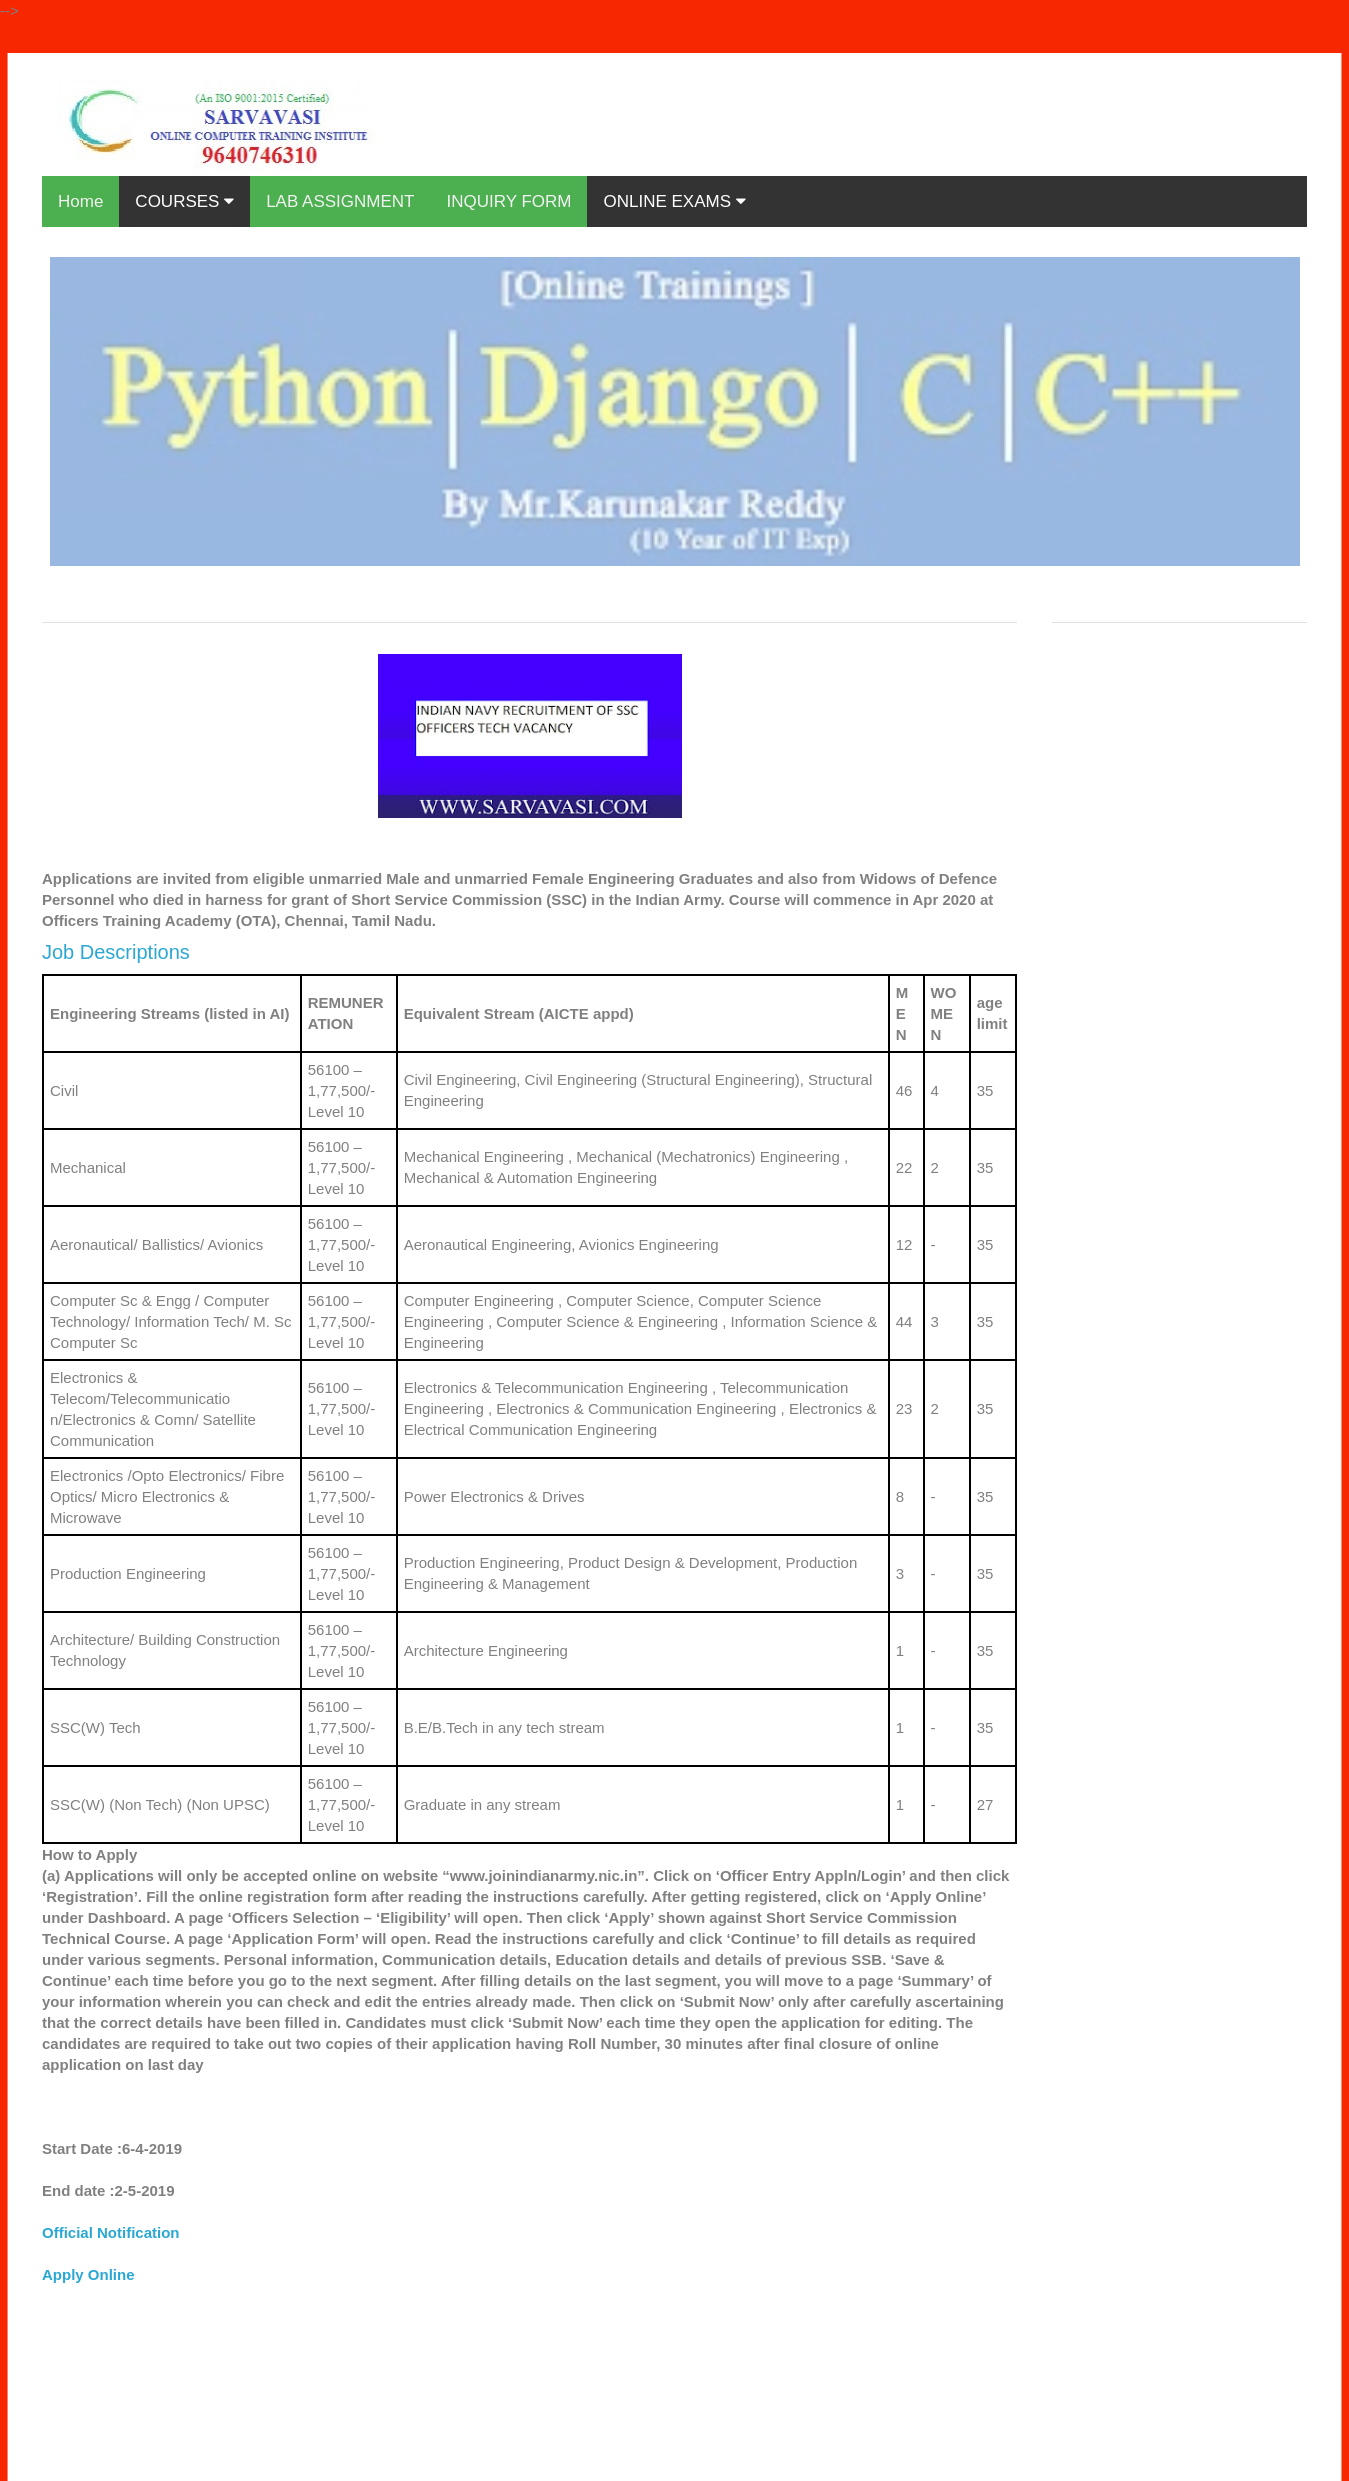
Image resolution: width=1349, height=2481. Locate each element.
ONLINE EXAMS (674, 201)
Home (80, 201)
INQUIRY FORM (508, 201)
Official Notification (111, 2232)
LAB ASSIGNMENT (340, 201)
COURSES (184, 201)
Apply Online (88, 2274)
